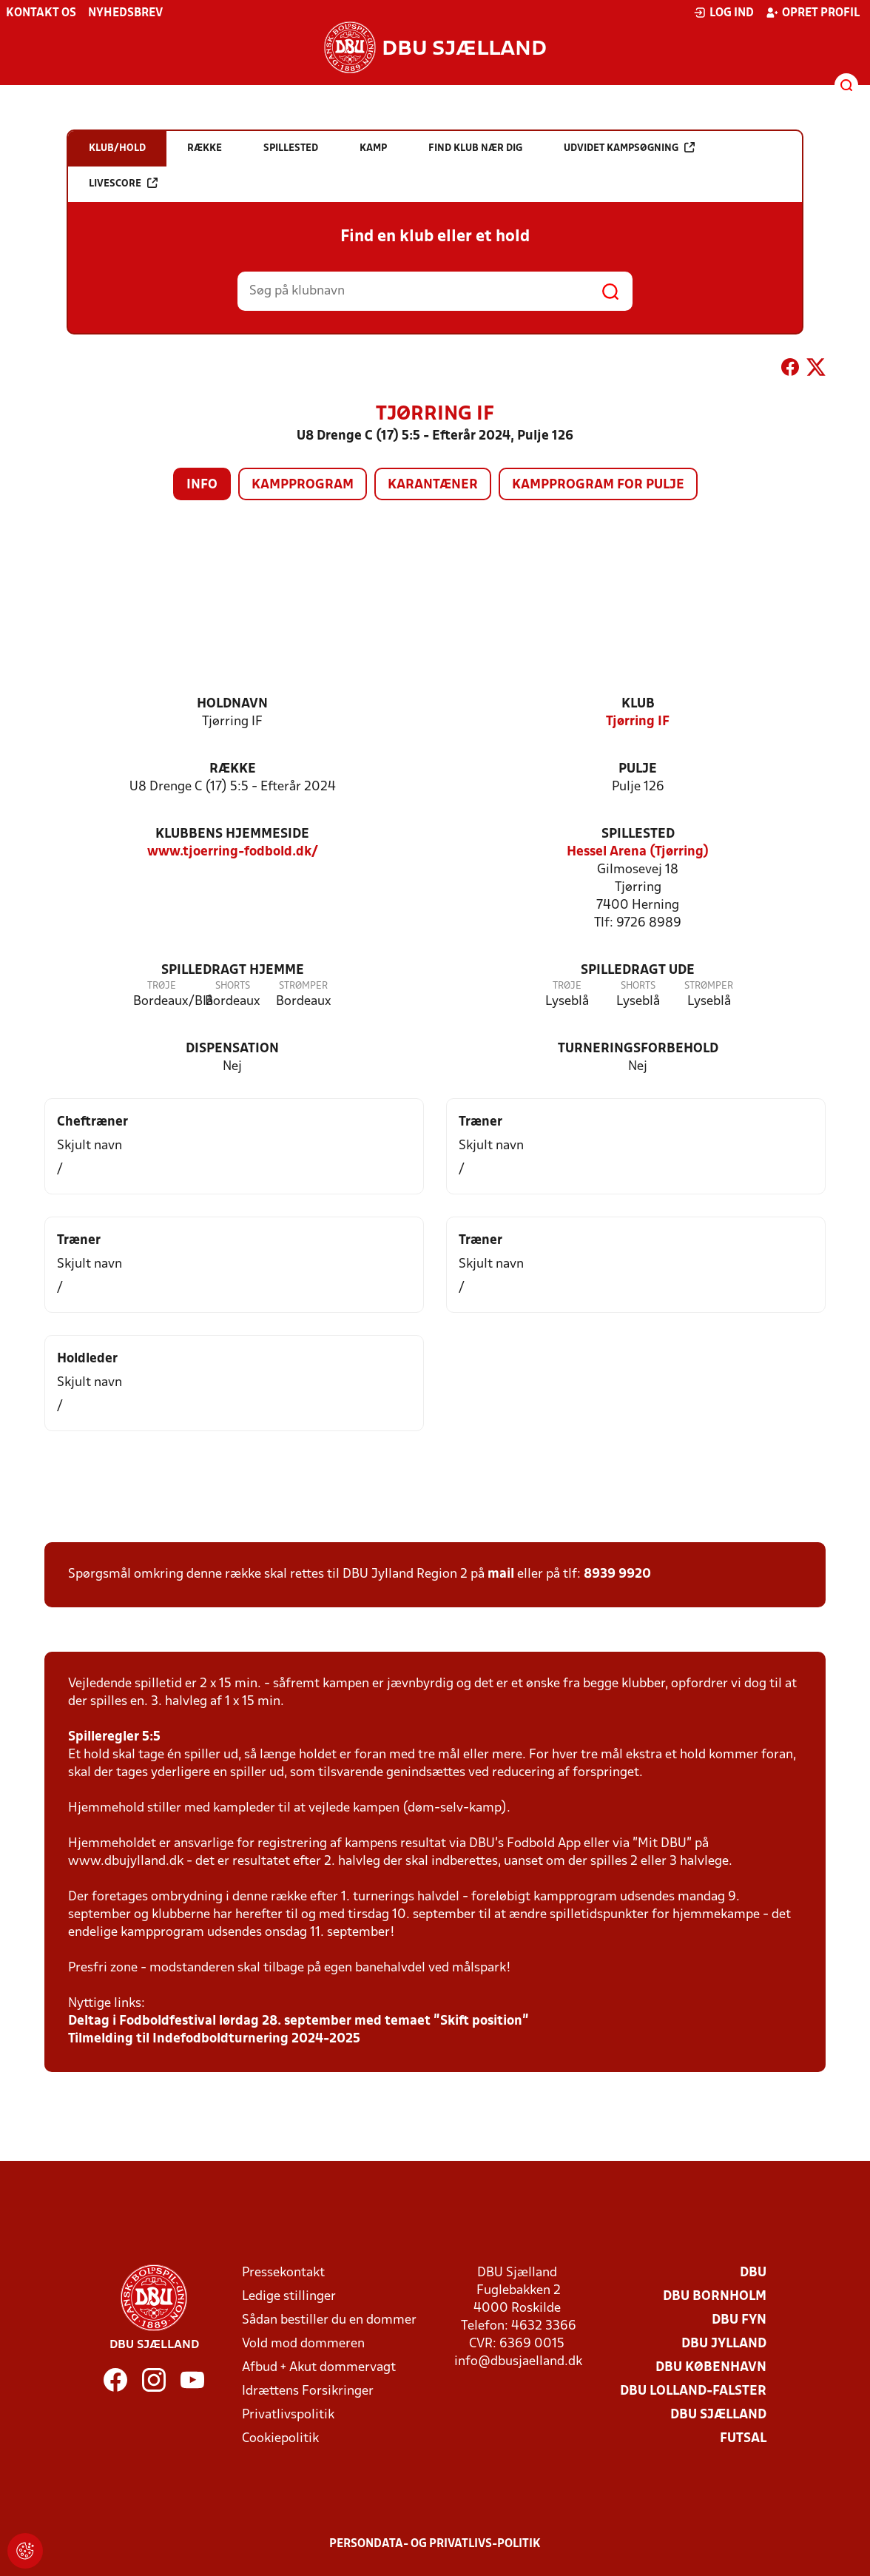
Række (232, 769)
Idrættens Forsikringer (308, 2391)
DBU (753, 2273)
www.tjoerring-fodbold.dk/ (232, 852)
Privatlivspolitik (288, 2415)
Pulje (637, 769)
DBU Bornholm (714, 2296)
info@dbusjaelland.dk (518, 2361)
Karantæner (433, 485)
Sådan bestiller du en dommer (329, 2320)
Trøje (161, 986)
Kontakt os (41, 13)
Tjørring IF (638, 722)
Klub (638, 704)
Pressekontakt (283, 2273)
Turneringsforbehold (638, 1049)
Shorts (232, 986)
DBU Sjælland (718, 2415)
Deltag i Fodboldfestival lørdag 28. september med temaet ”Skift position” (298, 2021)
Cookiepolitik (280, 2438)
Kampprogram (303, 485)
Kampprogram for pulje (598, 485)
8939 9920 (617, 1574)
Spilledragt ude (638, 970)
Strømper (303, 986)
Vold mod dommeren (303, 2344)
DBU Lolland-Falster (693, 2391)
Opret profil (813, 12)
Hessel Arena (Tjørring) (638, 852)
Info (202, 485)
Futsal (743, 2438)
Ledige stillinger (289, 2296)
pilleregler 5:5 (118, 1737)
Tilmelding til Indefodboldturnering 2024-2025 (214, 2039)
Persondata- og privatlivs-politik (435, 2544)
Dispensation (232, 1049)
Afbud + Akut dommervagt (319, 2367)
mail (501, 1574)
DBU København (710, 2367)
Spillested (638, 834)
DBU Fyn (739, 2320)
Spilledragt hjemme (232, 970)
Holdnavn (232, 704)
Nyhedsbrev (125, 13)
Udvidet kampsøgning (629, 147)
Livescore (123, 183)
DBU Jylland (723, 2344)
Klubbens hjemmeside (232, 834)
